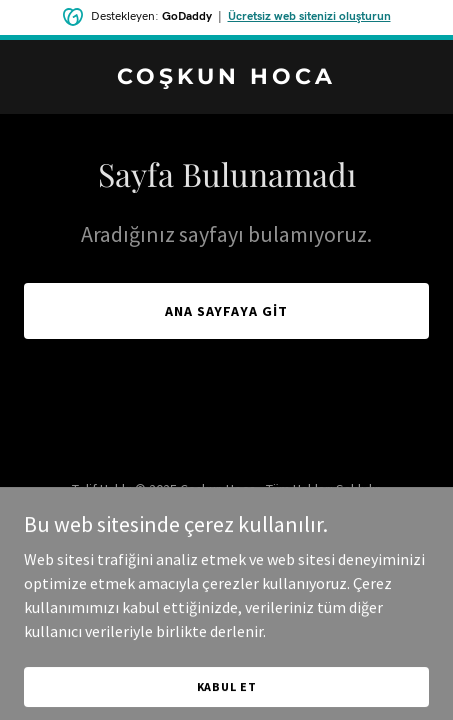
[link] (226, 78)
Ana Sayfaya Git (227, 311)
